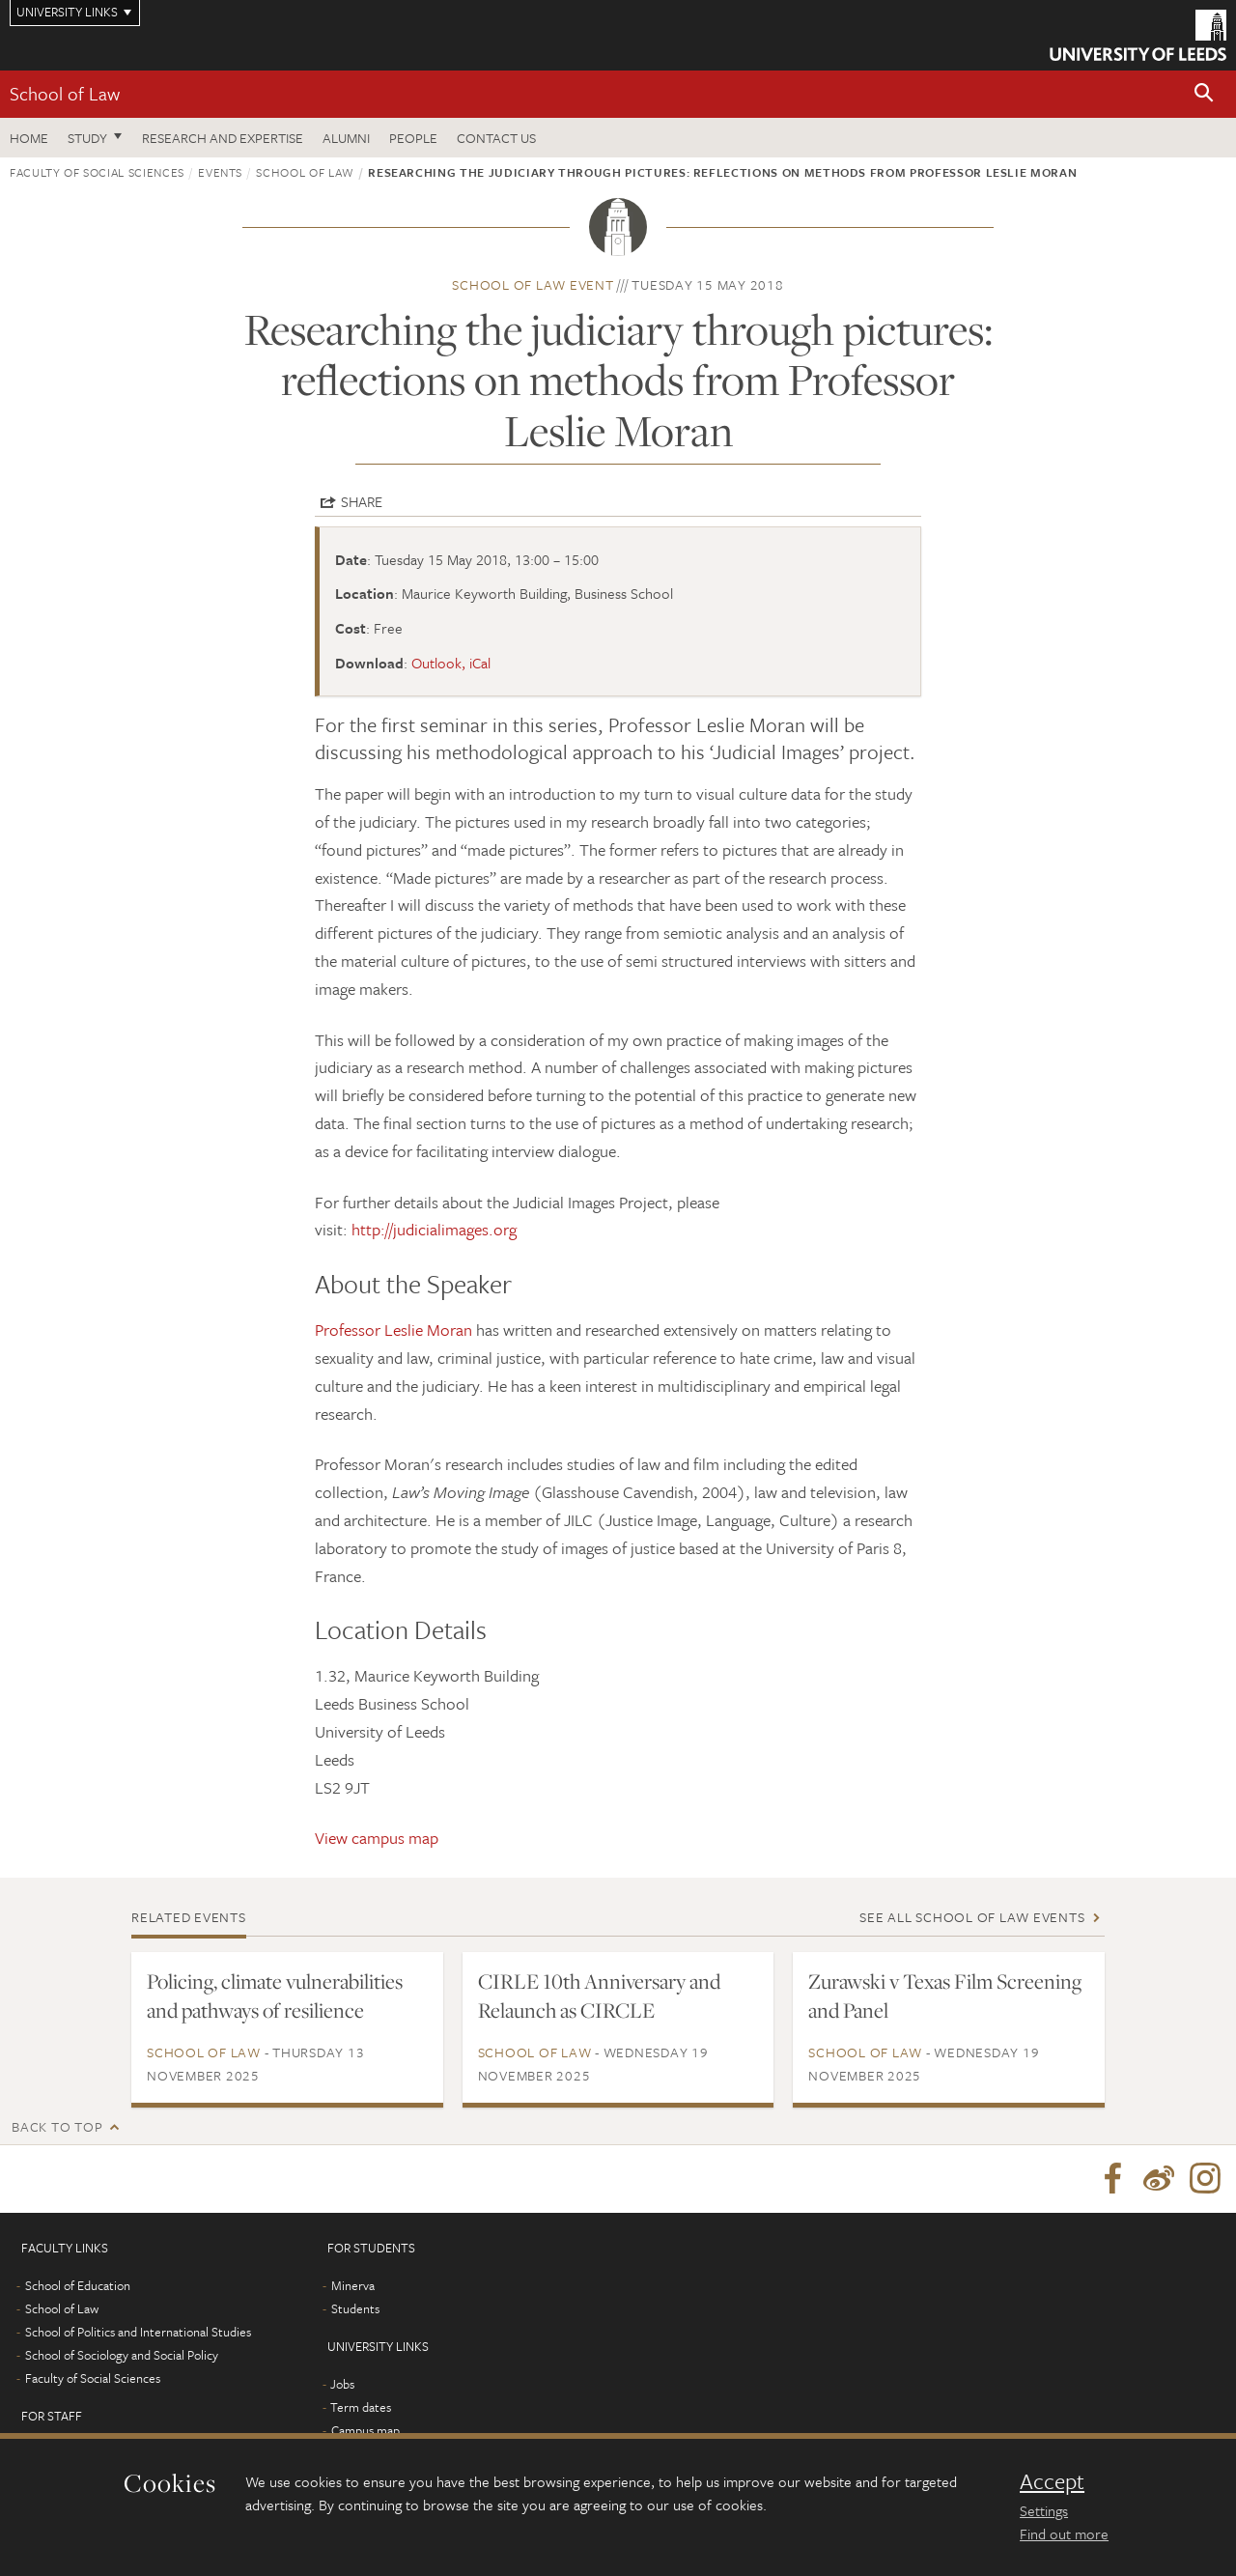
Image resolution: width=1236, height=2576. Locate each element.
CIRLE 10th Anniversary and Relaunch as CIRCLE (599, 1995)
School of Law (65, 93)
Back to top (57, 2126)
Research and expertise (222, 137)
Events (220, 172)
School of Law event (532, 284)
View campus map (376, 1838)
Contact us (496, 137)
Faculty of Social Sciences (97, 172)
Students (355, 2308)
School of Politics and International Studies (138, 2331)
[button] (1204, 94)
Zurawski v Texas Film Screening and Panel (945, 1995)
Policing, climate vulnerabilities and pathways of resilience (275, 1995)
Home (29, 137)
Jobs (342, 2383)
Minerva (353, 2285)
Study (87, 137)
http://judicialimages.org (434, 1229)
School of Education (77, 2285)
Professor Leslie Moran (393, 1329)
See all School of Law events (971, 1917)
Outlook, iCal (451, 662)
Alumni (346, 137)
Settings (1044, 2510)
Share (361, 501)
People (413, 137)
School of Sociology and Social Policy (121, 2354)
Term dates (360, 2407)
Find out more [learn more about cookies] (1064, 2533)
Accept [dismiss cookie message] (1052, 2481)
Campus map (365, 2430)
